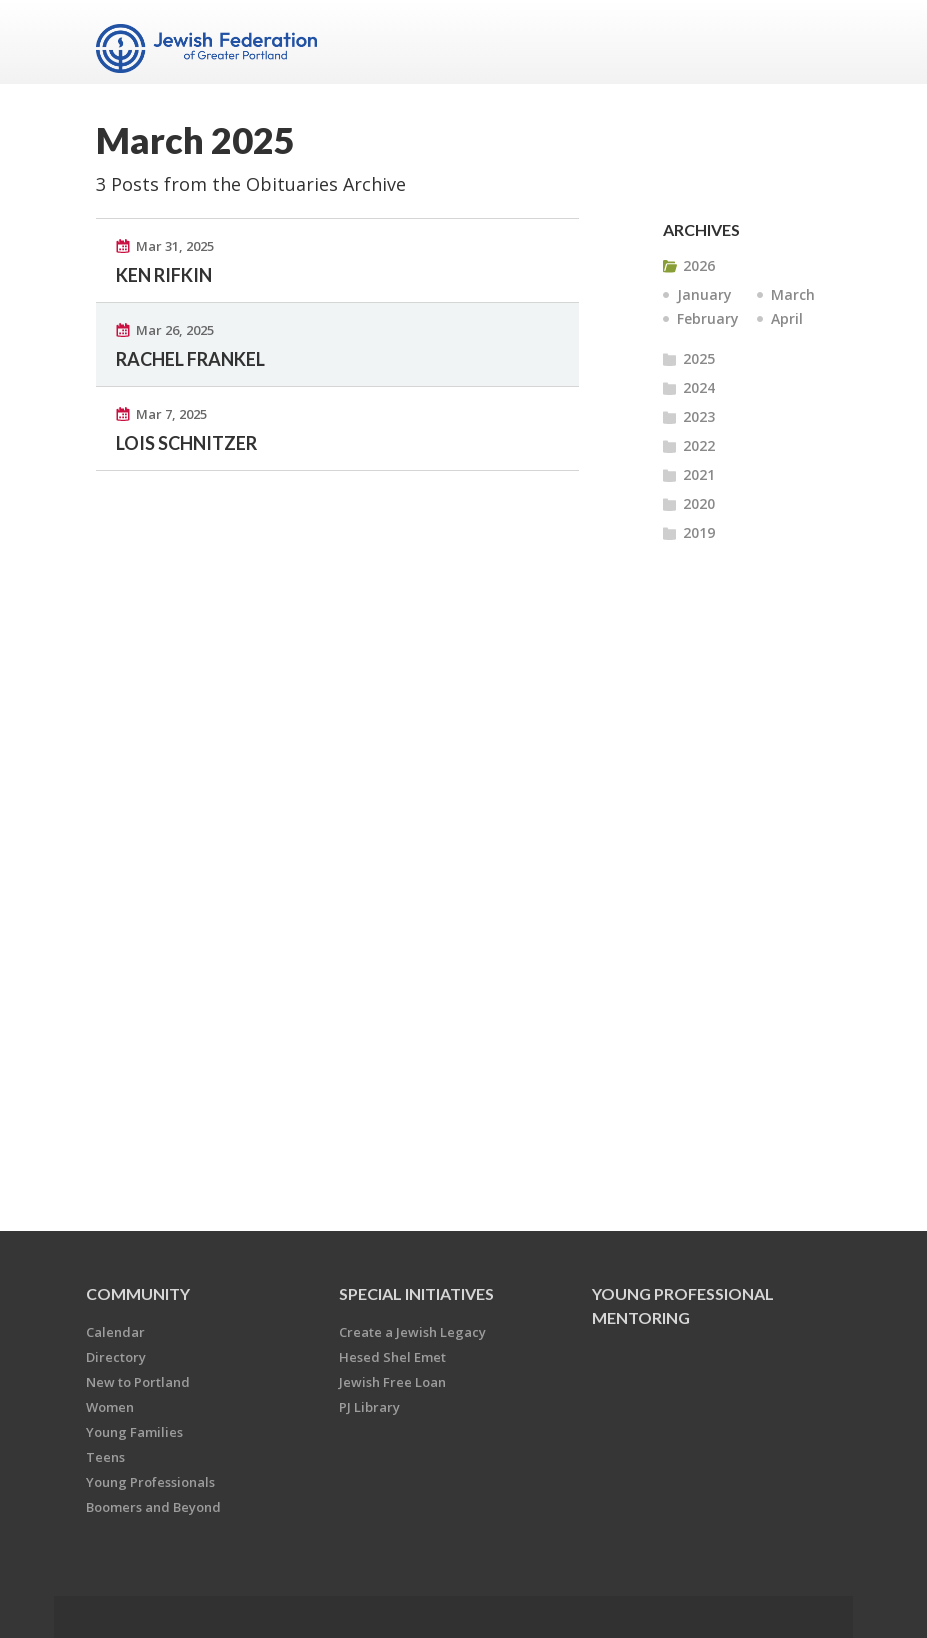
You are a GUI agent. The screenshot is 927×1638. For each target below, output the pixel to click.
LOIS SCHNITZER (186, 443)
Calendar (115, 1332)
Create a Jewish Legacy (412, 1332)
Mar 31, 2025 (175, 246)
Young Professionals (150, 1482)
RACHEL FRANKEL (190, 359)
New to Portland (138, 1382)
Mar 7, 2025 (171, 414)
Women (110, 1407)
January (704, 294)
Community (138, 1293)
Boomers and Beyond (153, 1507)
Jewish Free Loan (392, 1382)
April (787, 318)
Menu (808, 42)
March (793, 294)
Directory (116, 1357)
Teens (105, 1457)
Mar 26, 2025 (175, 330)
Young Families (134, 1432)
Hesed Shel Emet (392, 1357)
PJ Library (369, 1407)
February (708, 318)
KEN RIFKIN (164, 275)
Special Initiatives (416, 1293)
